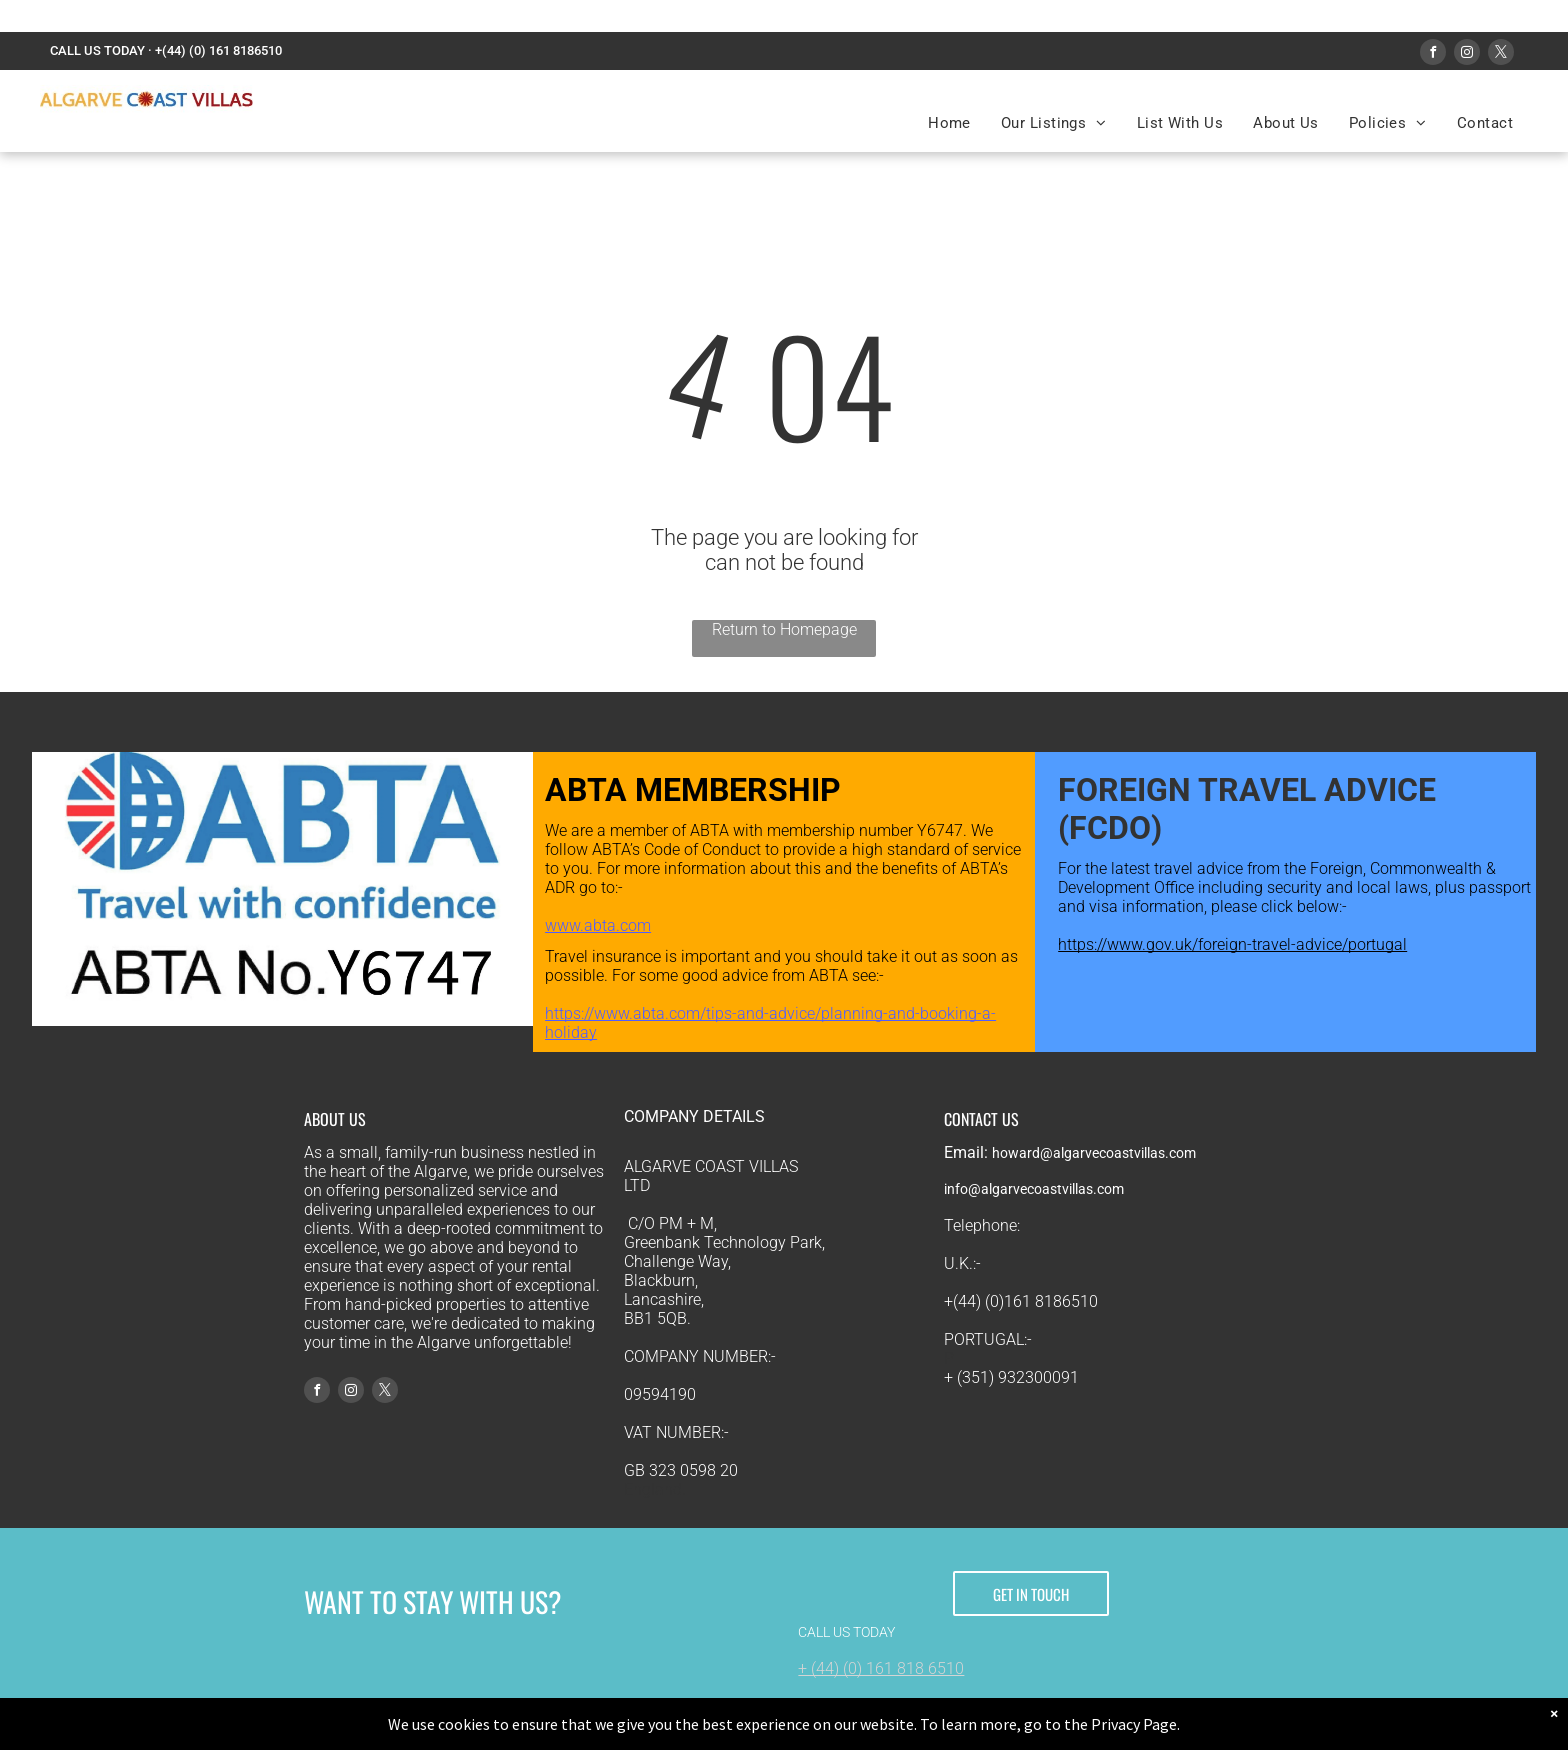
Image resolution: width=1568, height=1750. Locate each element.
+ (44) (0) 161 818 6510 (881, 1668)
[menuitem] (949, 123)
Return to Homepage (784, 629)
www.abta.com (598, 925)
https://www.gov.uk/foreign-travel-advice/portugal (1232, 944)
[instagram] (1467, 54)
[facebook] (1433, 54)
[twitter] (1501, 54)
